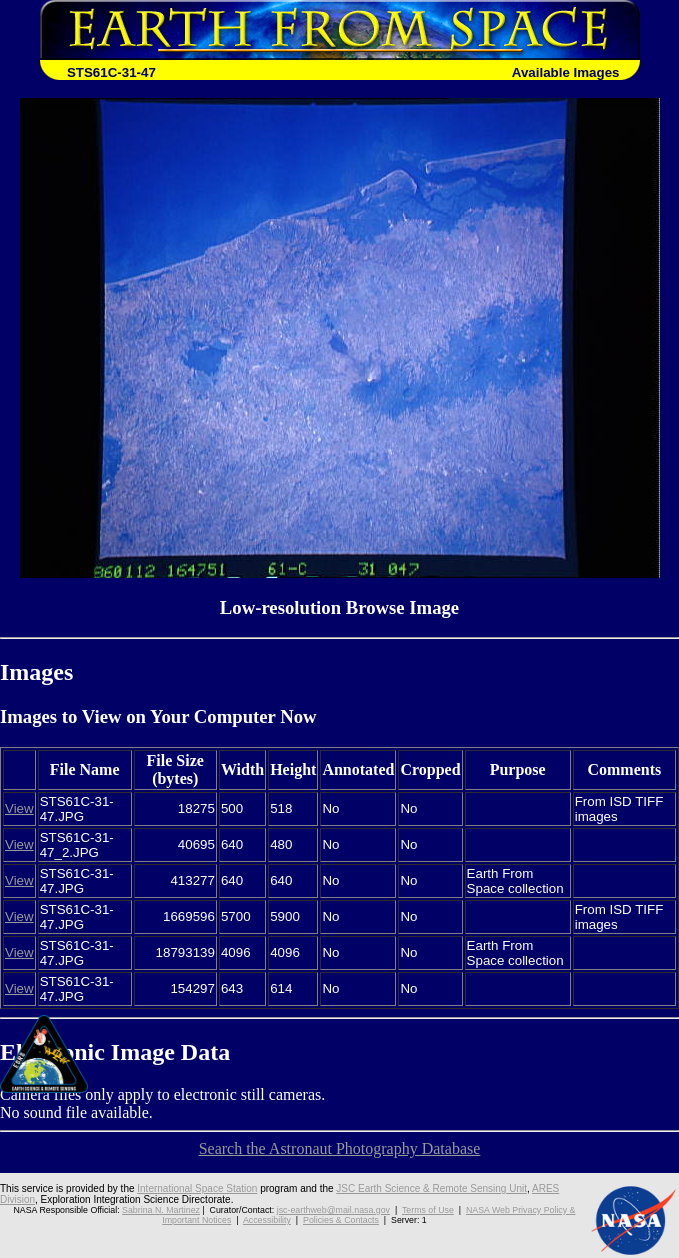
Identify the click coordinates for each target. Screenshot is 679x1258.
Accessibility (267, 1220)
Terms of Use (428, 1210)
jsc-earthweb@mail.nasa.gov (333, 1210)
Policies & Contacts (341, 1220)
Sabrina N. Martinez (161, 1210)
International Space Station (197, 1188)
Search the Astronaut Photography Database (340, 1148)
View (19, 808)
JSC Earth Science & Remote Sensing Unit (431, 1188)
